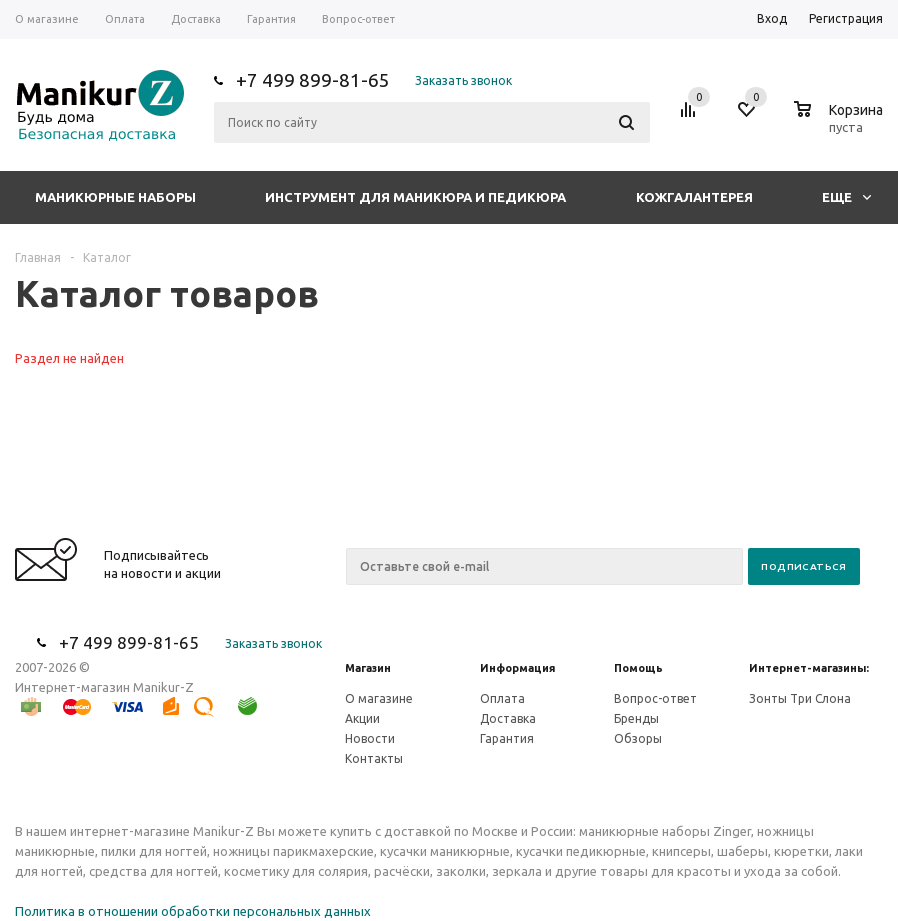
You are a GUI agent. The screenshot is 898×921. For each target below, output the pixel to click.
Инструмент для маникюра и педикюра (415, 197)
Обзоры (638, 738)
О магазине (379, 698)
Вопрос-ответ (655, 698)
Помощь (638, 668)
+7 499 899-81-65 (313, 80)
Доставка (508, 718)
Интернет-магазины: (809, 668)
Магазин (368, 668)
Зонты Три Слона (800, 698)
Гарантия (507, 738)
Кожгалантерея (694, 197)
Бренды (636, 718)
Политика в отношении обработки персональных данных (193, 911)
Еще (846, 197)
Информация (517, 668)
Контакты (374, 758)
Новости (370, 738)
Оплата (502, 698)
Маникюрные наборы (115, 197)
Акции (362, 718)
